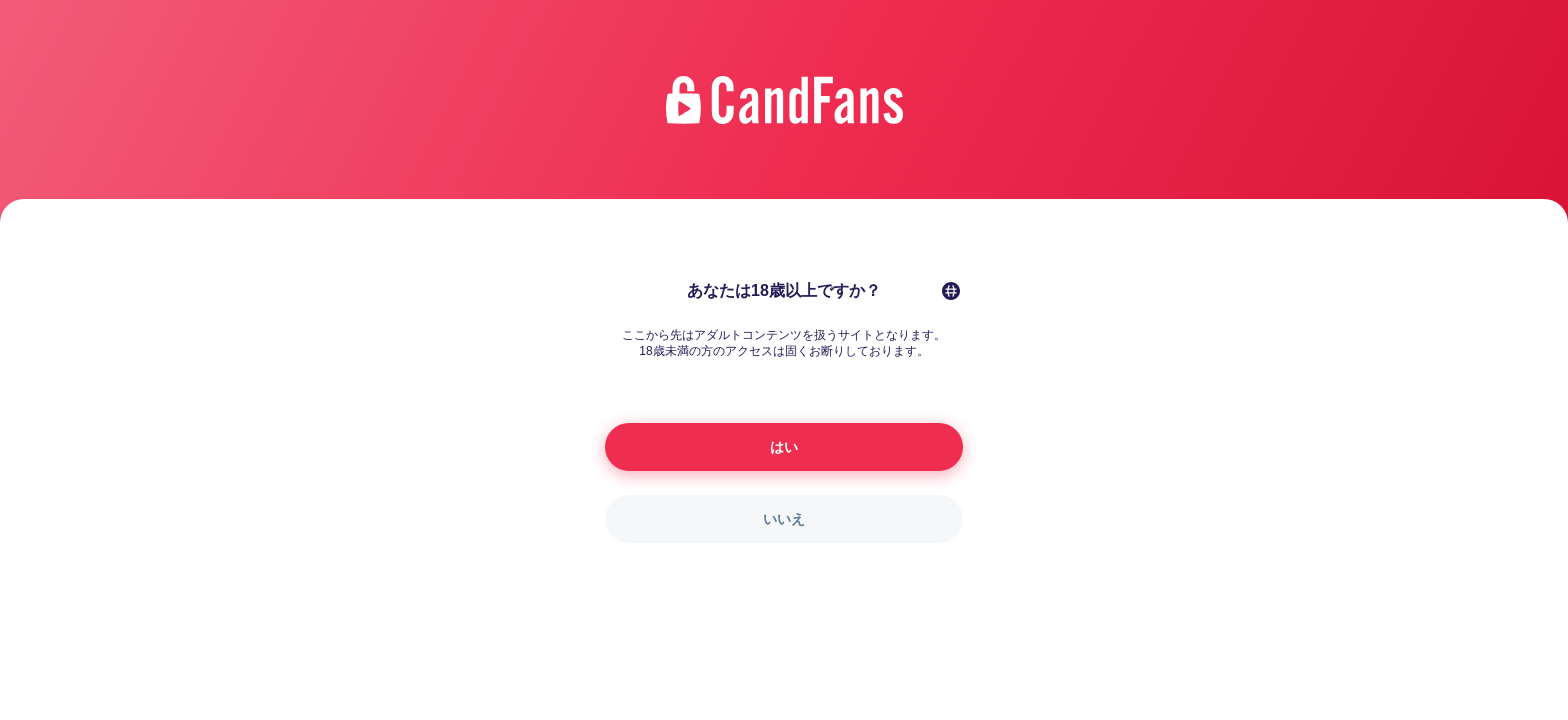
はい (784, 447)
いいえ (784, 519)
